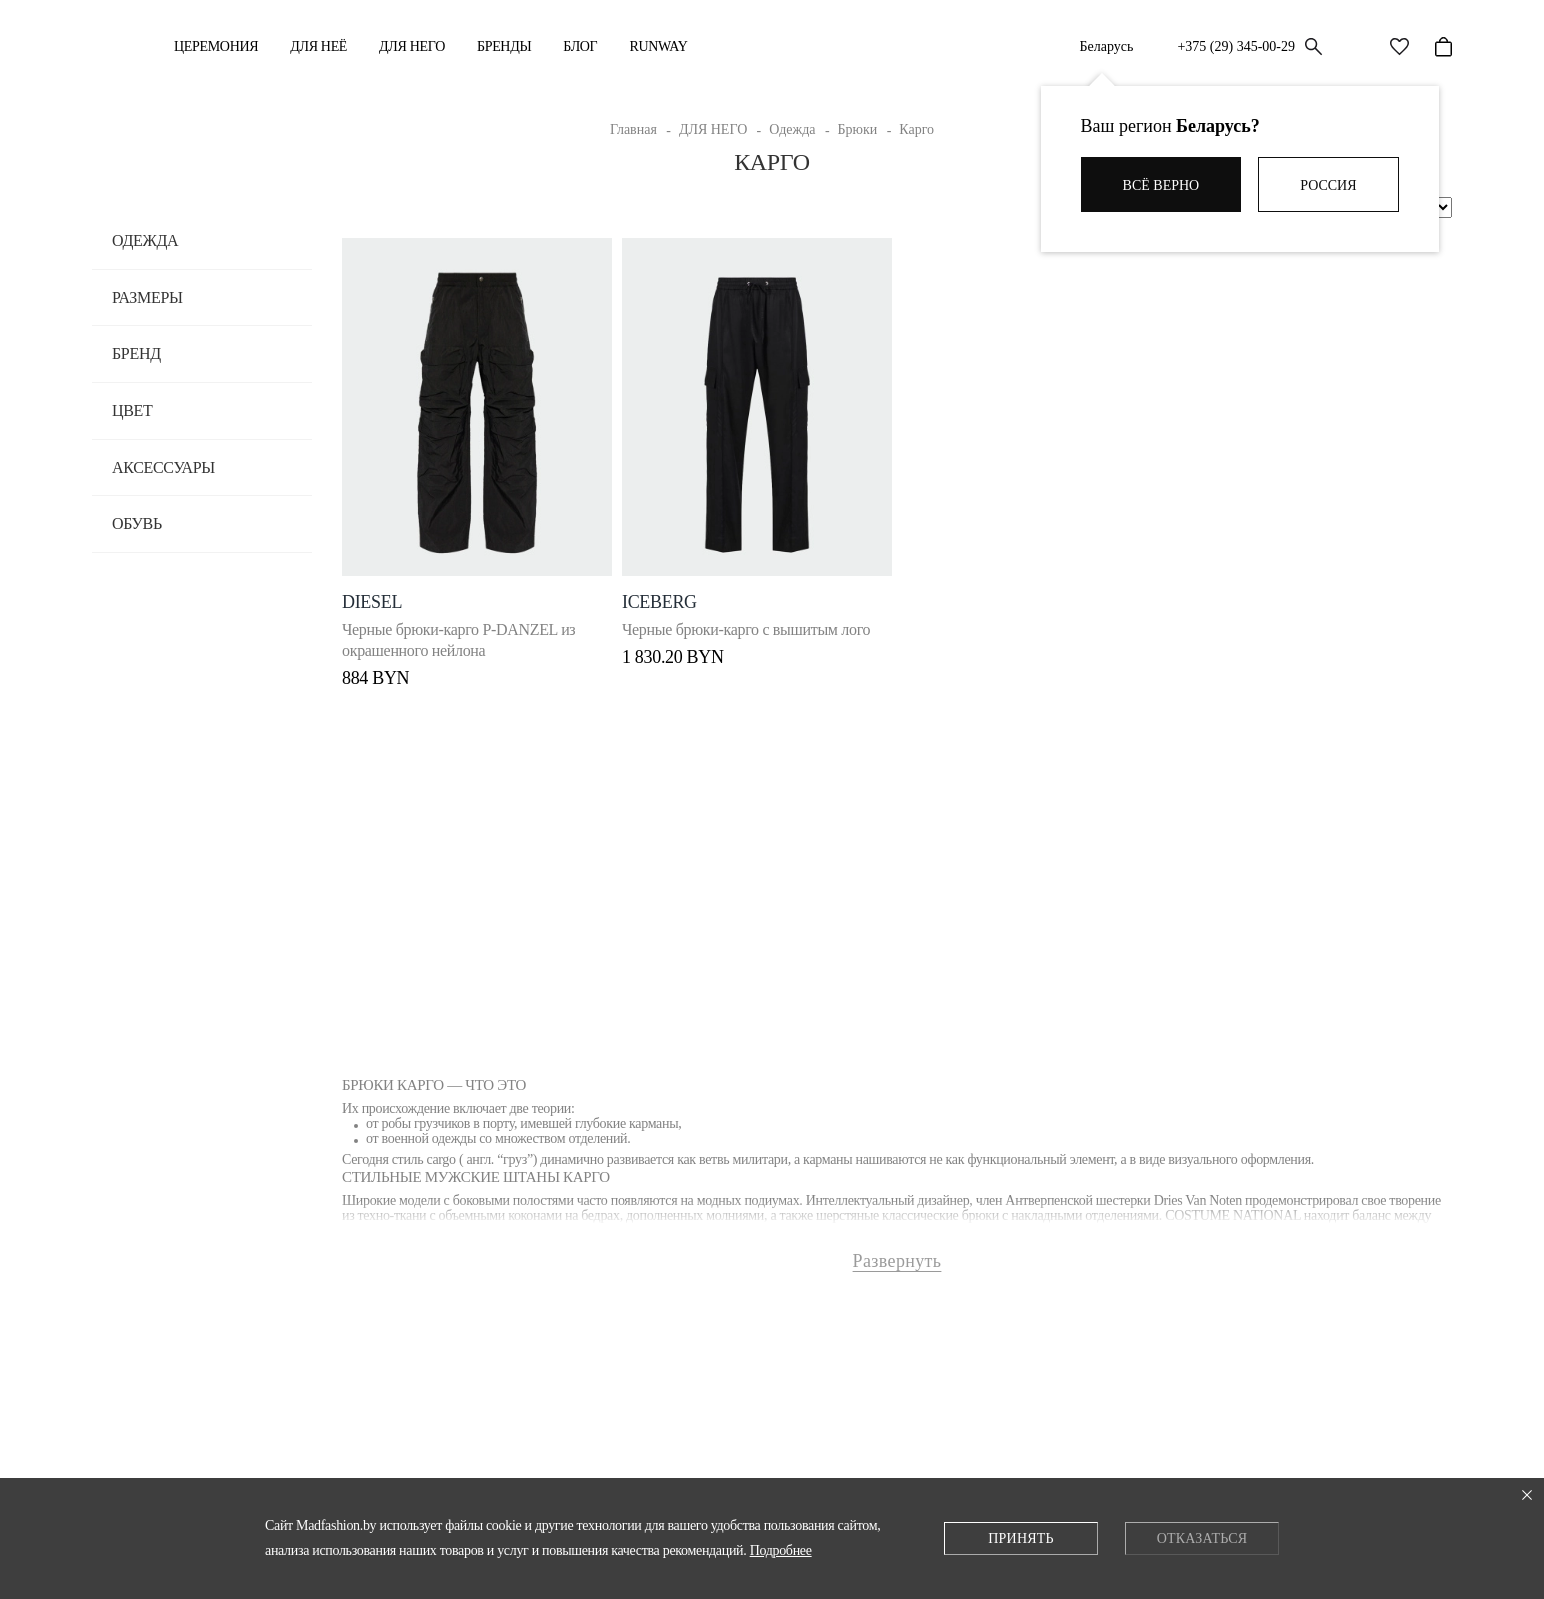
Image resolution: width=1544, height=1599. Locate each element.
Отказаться (1202, 1538)
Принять (1020, 1538)
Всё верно (1161, 185)
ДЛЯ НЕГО (412, 46)
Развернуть (897, 1251)
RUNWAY (658, 46)
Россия (1328, 185)
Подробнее (781, 1550)
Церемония (216, 46)
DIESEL (372, 583)
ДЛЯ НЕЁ (318, 46)
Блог (580, 46)
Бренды (504, 46)
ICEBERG (664, 583)
